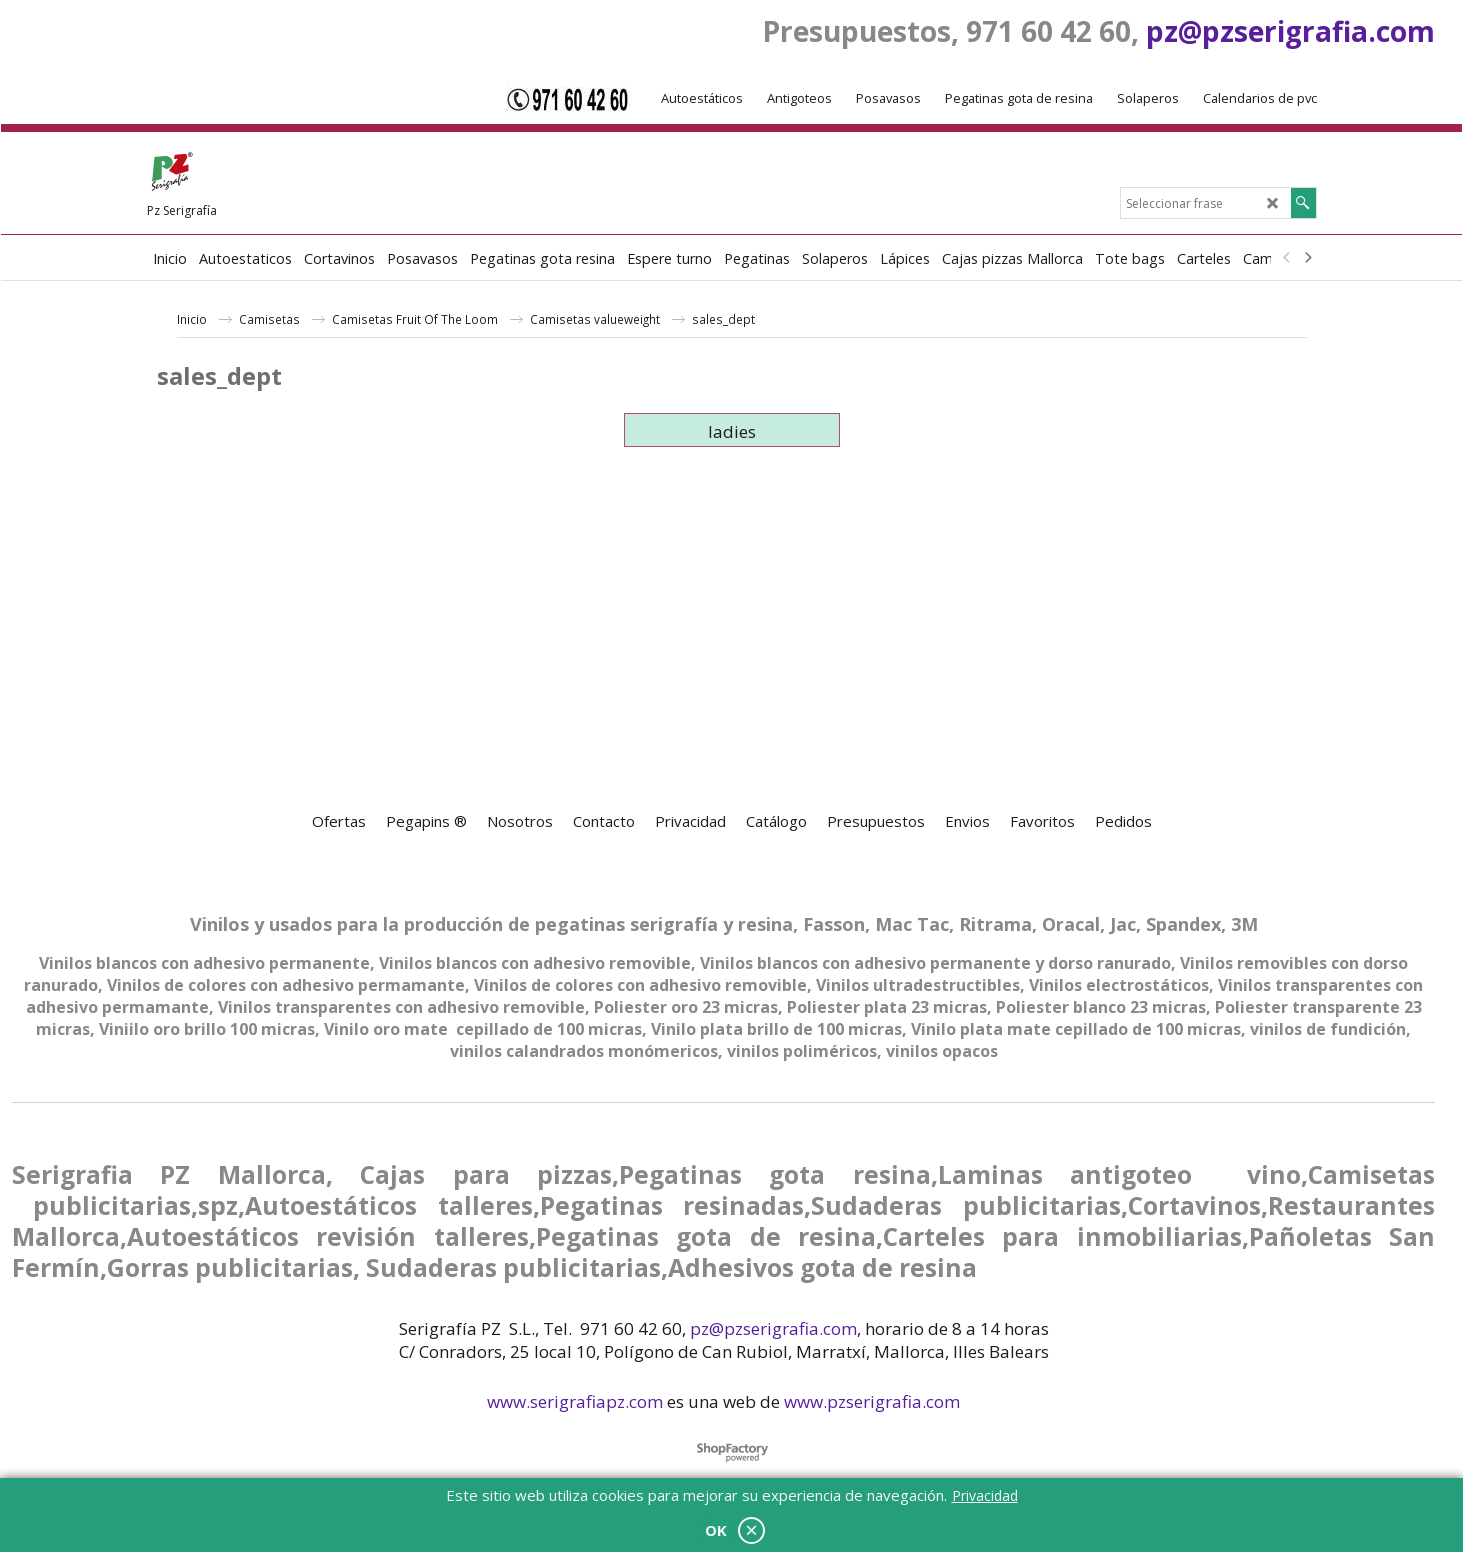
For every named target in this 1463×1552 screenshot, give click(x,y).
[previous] (1288, 258)
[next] (1308, 258)
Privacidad (985, 1495)
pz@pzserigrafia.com (1290, 31)
